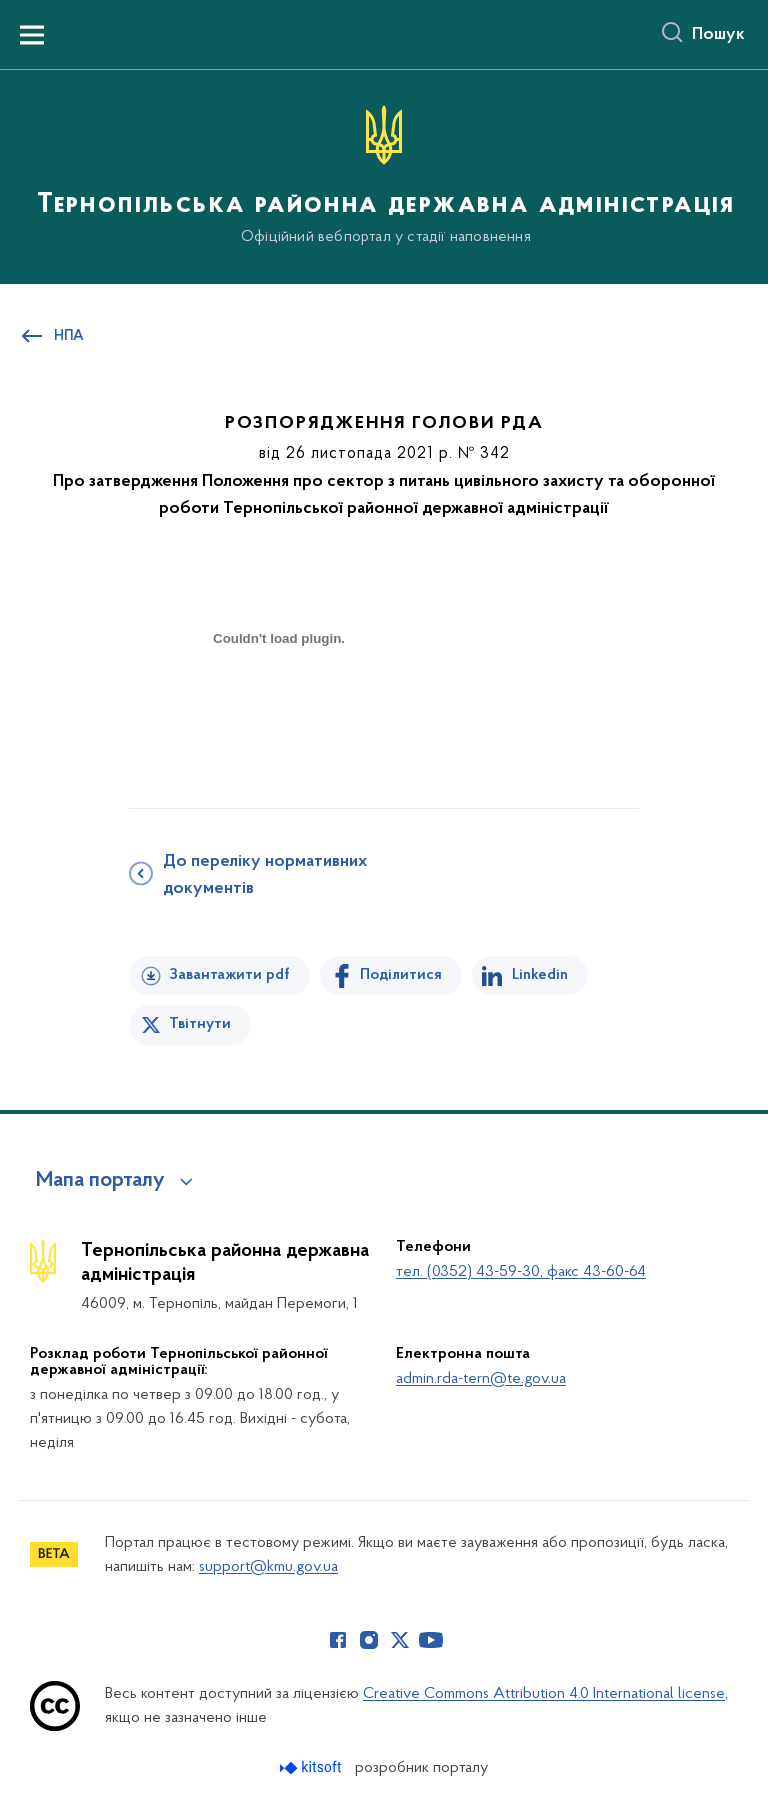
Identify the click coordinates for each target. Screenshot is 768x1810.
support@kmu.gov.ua (268, 1567)
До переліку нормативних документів (265, 875)
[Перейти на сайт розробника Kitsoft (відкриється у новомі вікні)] (312, 1767)
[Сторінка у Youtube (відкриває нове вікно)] (431, 1640)
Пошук (718, 35)
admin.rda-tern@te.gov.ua (481, 1379)
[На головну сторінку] (384, 175)
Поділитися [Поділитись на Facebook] (401, 975)
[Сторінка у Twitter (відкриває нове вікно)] (400, 1640)
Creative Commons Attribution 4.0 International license (544, 1694)
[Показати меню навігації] (32, 35)
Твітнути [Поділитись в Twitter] (200, 1024)
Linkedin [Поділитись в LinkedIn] (540, 975)
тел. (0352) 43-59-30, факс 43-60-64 (521, 1272)
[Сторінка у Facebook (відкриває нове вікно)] (338, 1640)
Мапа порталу (100, 1181)
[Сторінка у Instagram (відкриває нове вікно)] (369, 1640)
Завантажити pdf (229, 975)
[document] (279, 708)
